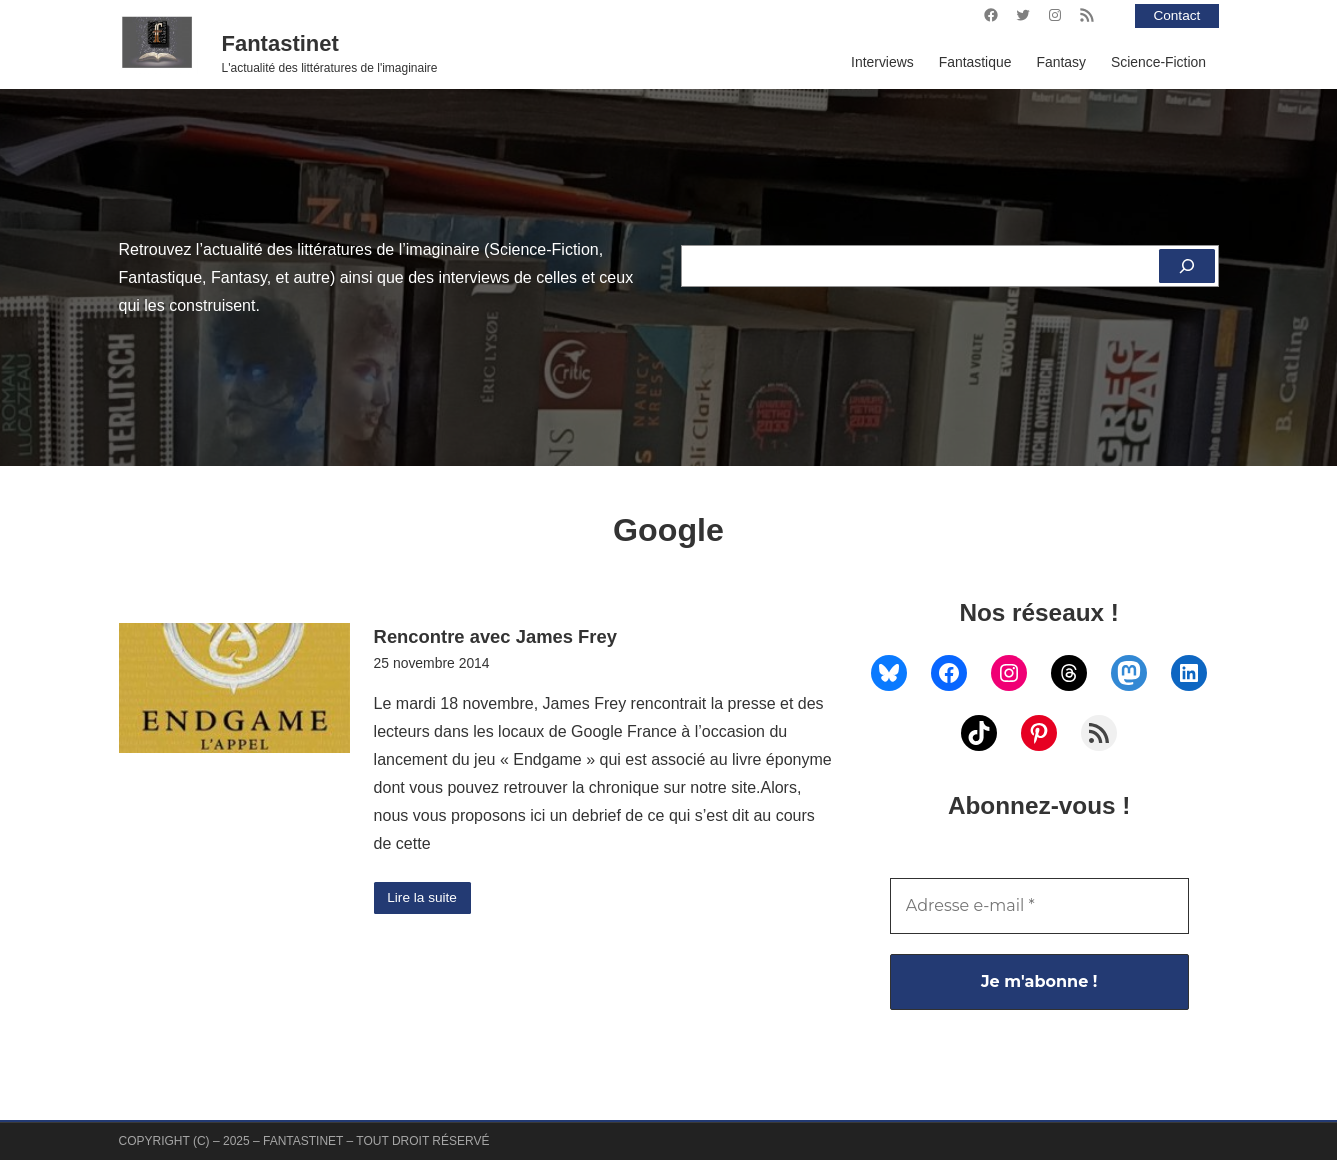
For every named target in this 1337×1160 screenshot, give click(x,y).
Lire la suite (423, 898)
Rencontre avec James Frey (495, 636)
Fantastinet (280, 43)
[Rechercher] (1187, 266)
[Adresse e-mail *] (1039, 906)
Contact (1176, 15)
